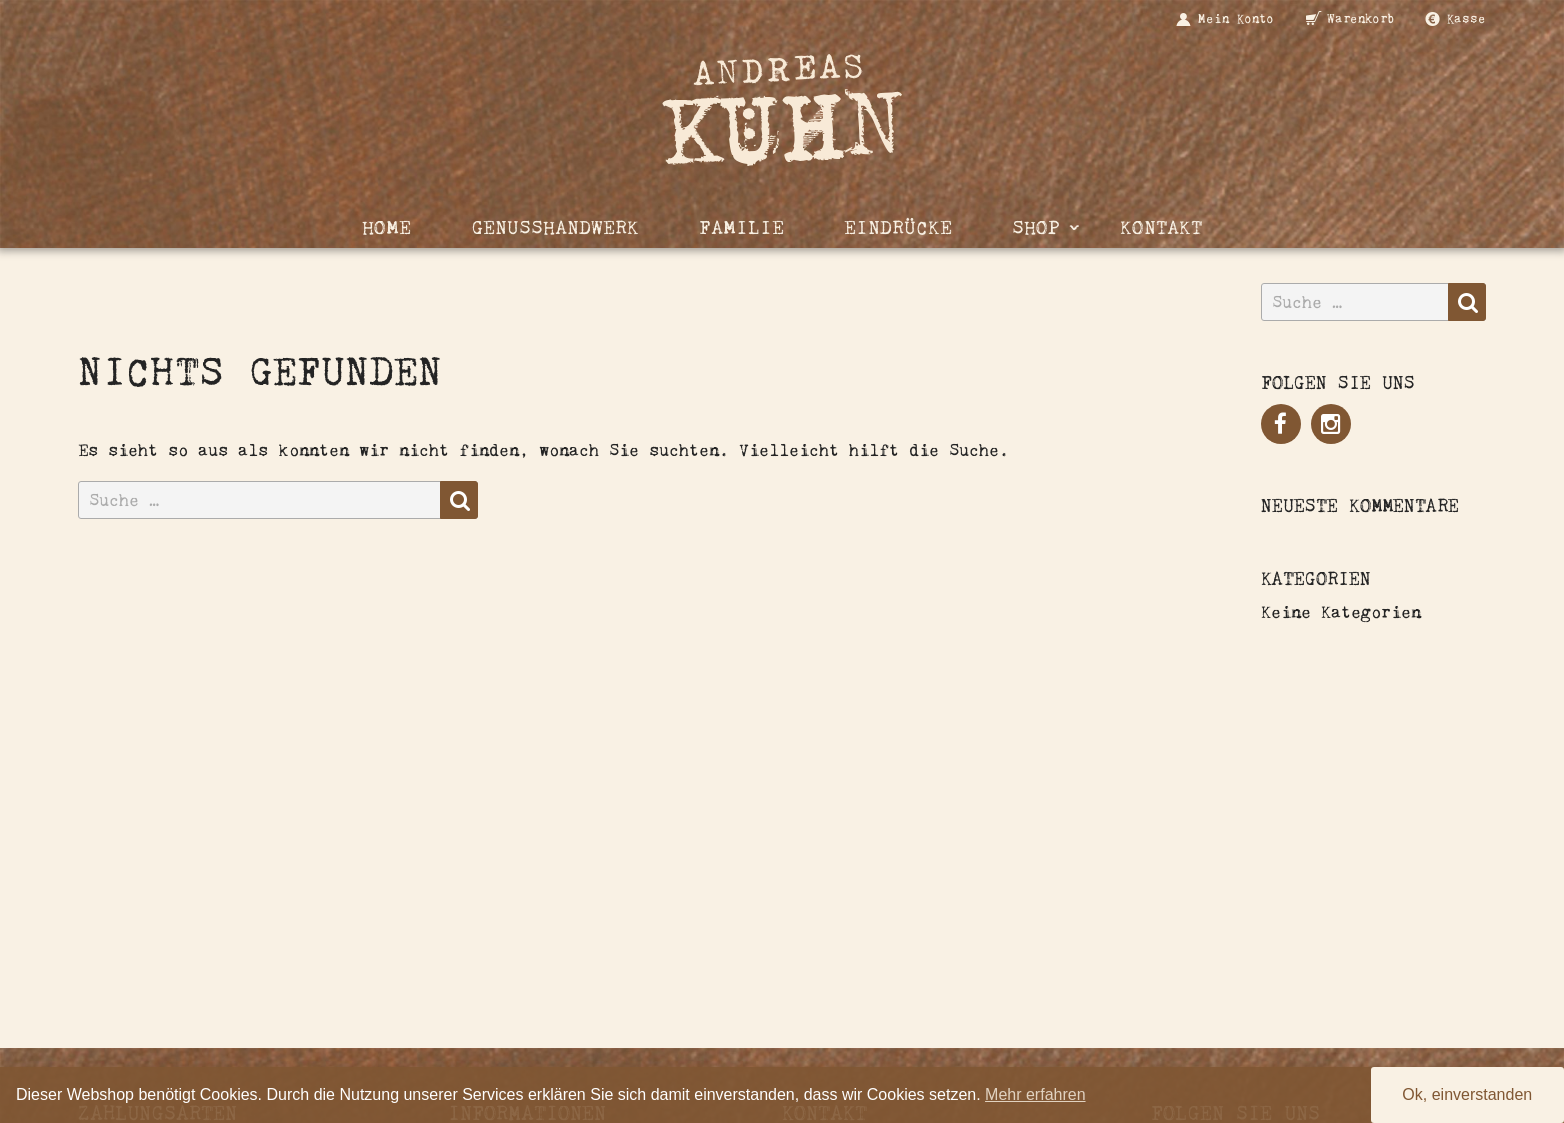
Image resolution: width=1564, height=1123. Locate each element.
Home (386, 227)
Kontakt (1161, 227)
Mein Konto (1236, 18)
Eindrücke (898, 227)
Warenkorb (1360, 18)
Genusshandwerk (555, 227)
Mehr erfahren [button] (1035, 1094)
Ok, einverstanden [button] (1467, 1094)
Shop (1036, 227)
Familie (741, 227)
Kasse (1466, 18)
